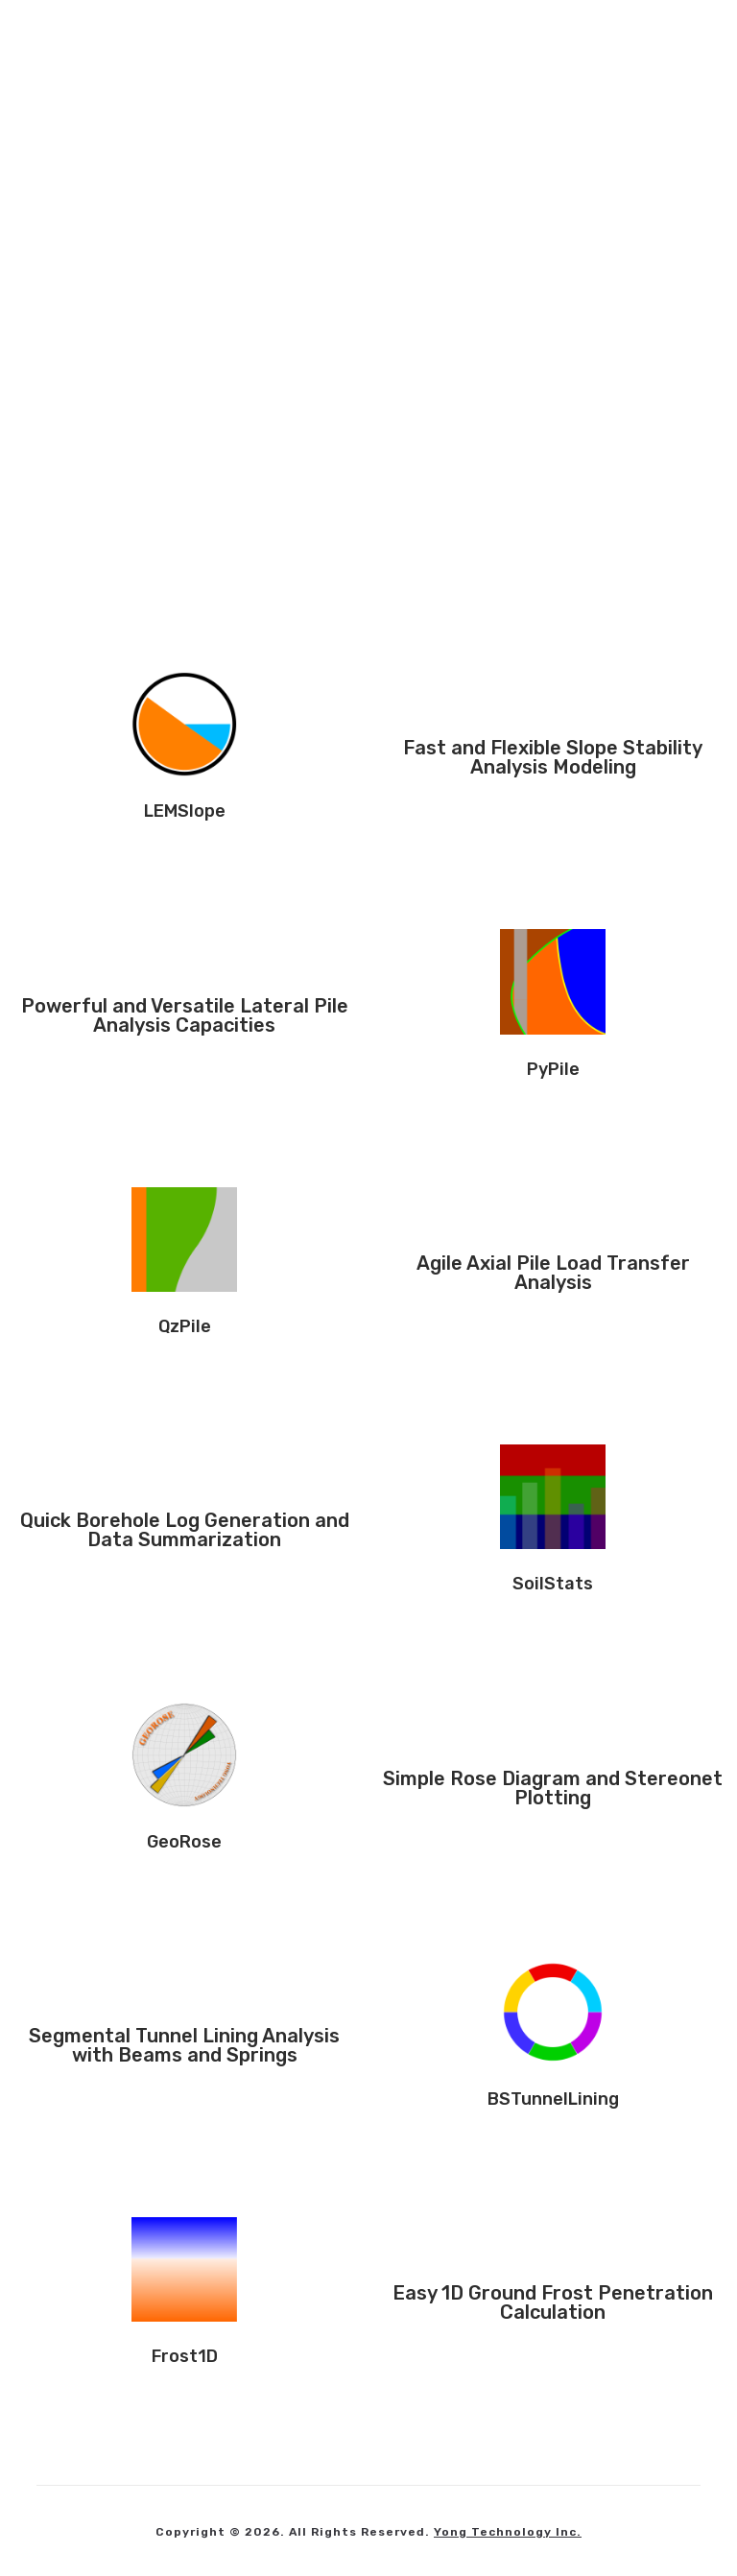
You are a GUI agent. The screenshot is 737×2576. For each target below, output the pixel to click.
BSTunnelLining (553, 2099)
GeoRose (184, 1841)
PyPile (553, 1069)
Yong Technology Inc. (508, 2532)
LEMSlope (185, 811)
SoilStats (552, 1583)
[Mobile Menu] (665, 43)
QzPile (184, 1326)
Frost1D (185, 2356)
